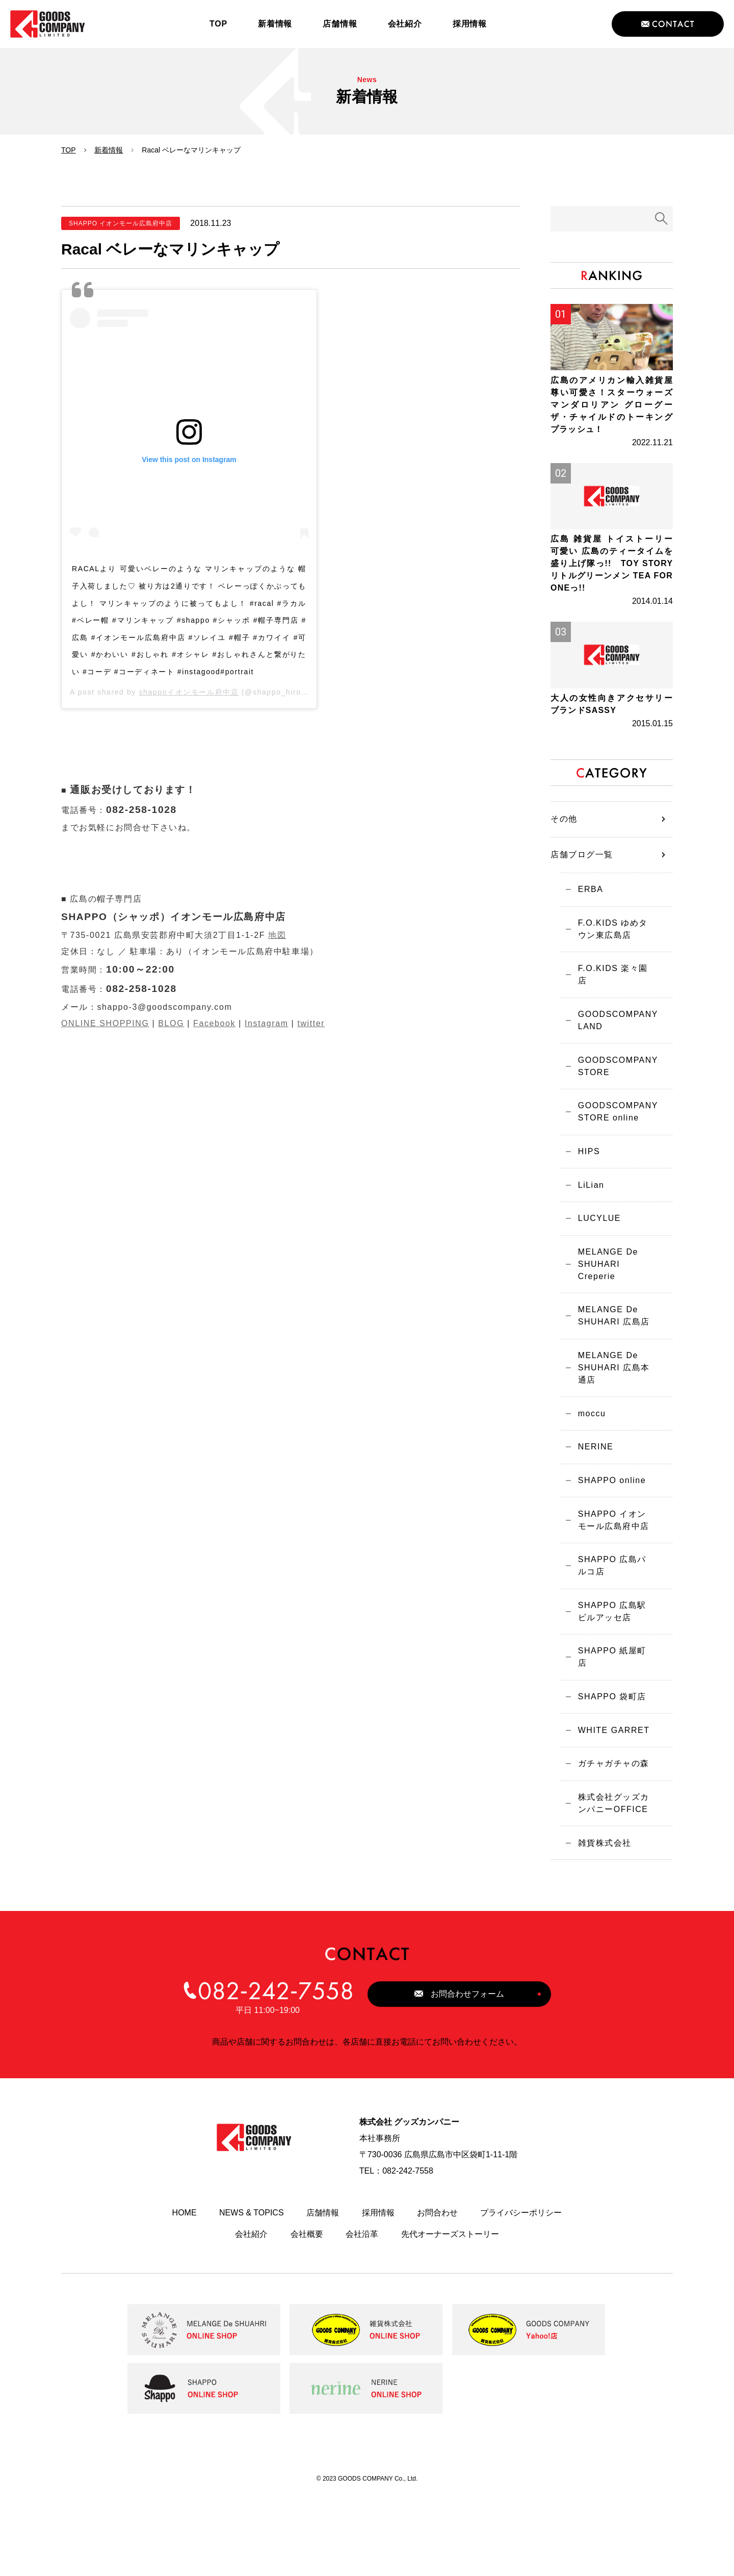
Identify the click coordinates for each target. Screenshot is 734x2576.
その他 (564, 871)
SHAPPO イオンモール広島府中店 (612, 1594)
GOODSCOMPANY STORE (613, 1116)
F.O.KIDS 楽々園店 (612, 1026)
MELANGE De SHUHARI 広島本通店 (609, 1433)
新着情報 (108, 150)
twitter (311, 1023)
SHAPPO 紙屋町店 (612, 1732)
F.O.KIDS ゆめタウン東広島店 (612, 984)
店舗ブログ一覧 (581, 907)
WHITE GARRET (609, 1803)
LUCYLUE (594, 1277)
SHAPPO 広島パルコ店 (612, 1642)
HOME (184, 2293)
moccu (587, 1481)
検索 (661, 219)
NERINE (591, 1517)
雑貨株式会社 (600, 1923)
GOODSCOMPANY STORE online (613, 1164)
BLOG (171, 1023)
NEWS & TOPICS (251, 2293)
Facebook (214, 1023)
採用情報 (378, 2293)
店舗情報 (322, 2293)
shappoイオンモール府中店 (189, 692)
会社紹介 (251, 2315)
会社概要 (307, 2315)
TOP (68, 150)
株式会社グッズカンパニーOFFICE (609, 1881)
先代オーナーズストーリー (450, 2315)
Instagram (267, 1023)
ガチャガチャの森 (609, 1839)
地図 (277, 935)
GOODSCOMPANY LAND (613, 1068)
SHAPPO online (607, 1552)
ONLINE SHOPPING (105, 1023)
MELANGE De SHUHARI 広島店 (609, 1379)
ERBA (586, 942)
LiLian (586, 1241)
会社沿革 (362, 2315)
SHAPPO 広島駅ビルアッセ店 (612, 1690)
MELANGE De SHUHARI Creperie (603, 1325)
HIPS (584, 1206)
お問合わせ (437, 2293)
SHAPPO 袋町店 (607, 1768)
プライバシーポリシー (521, 2293)
